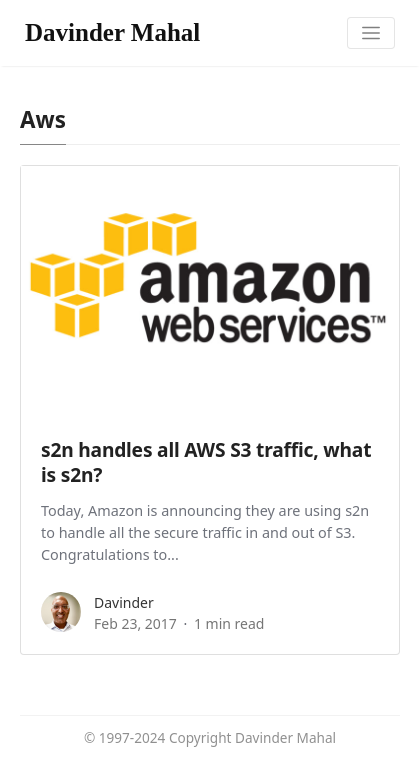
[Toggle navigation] (371, 33)
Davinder (124, 602)
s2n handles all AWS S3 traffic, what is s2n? (206, 462)
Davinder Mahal (112, 32)
